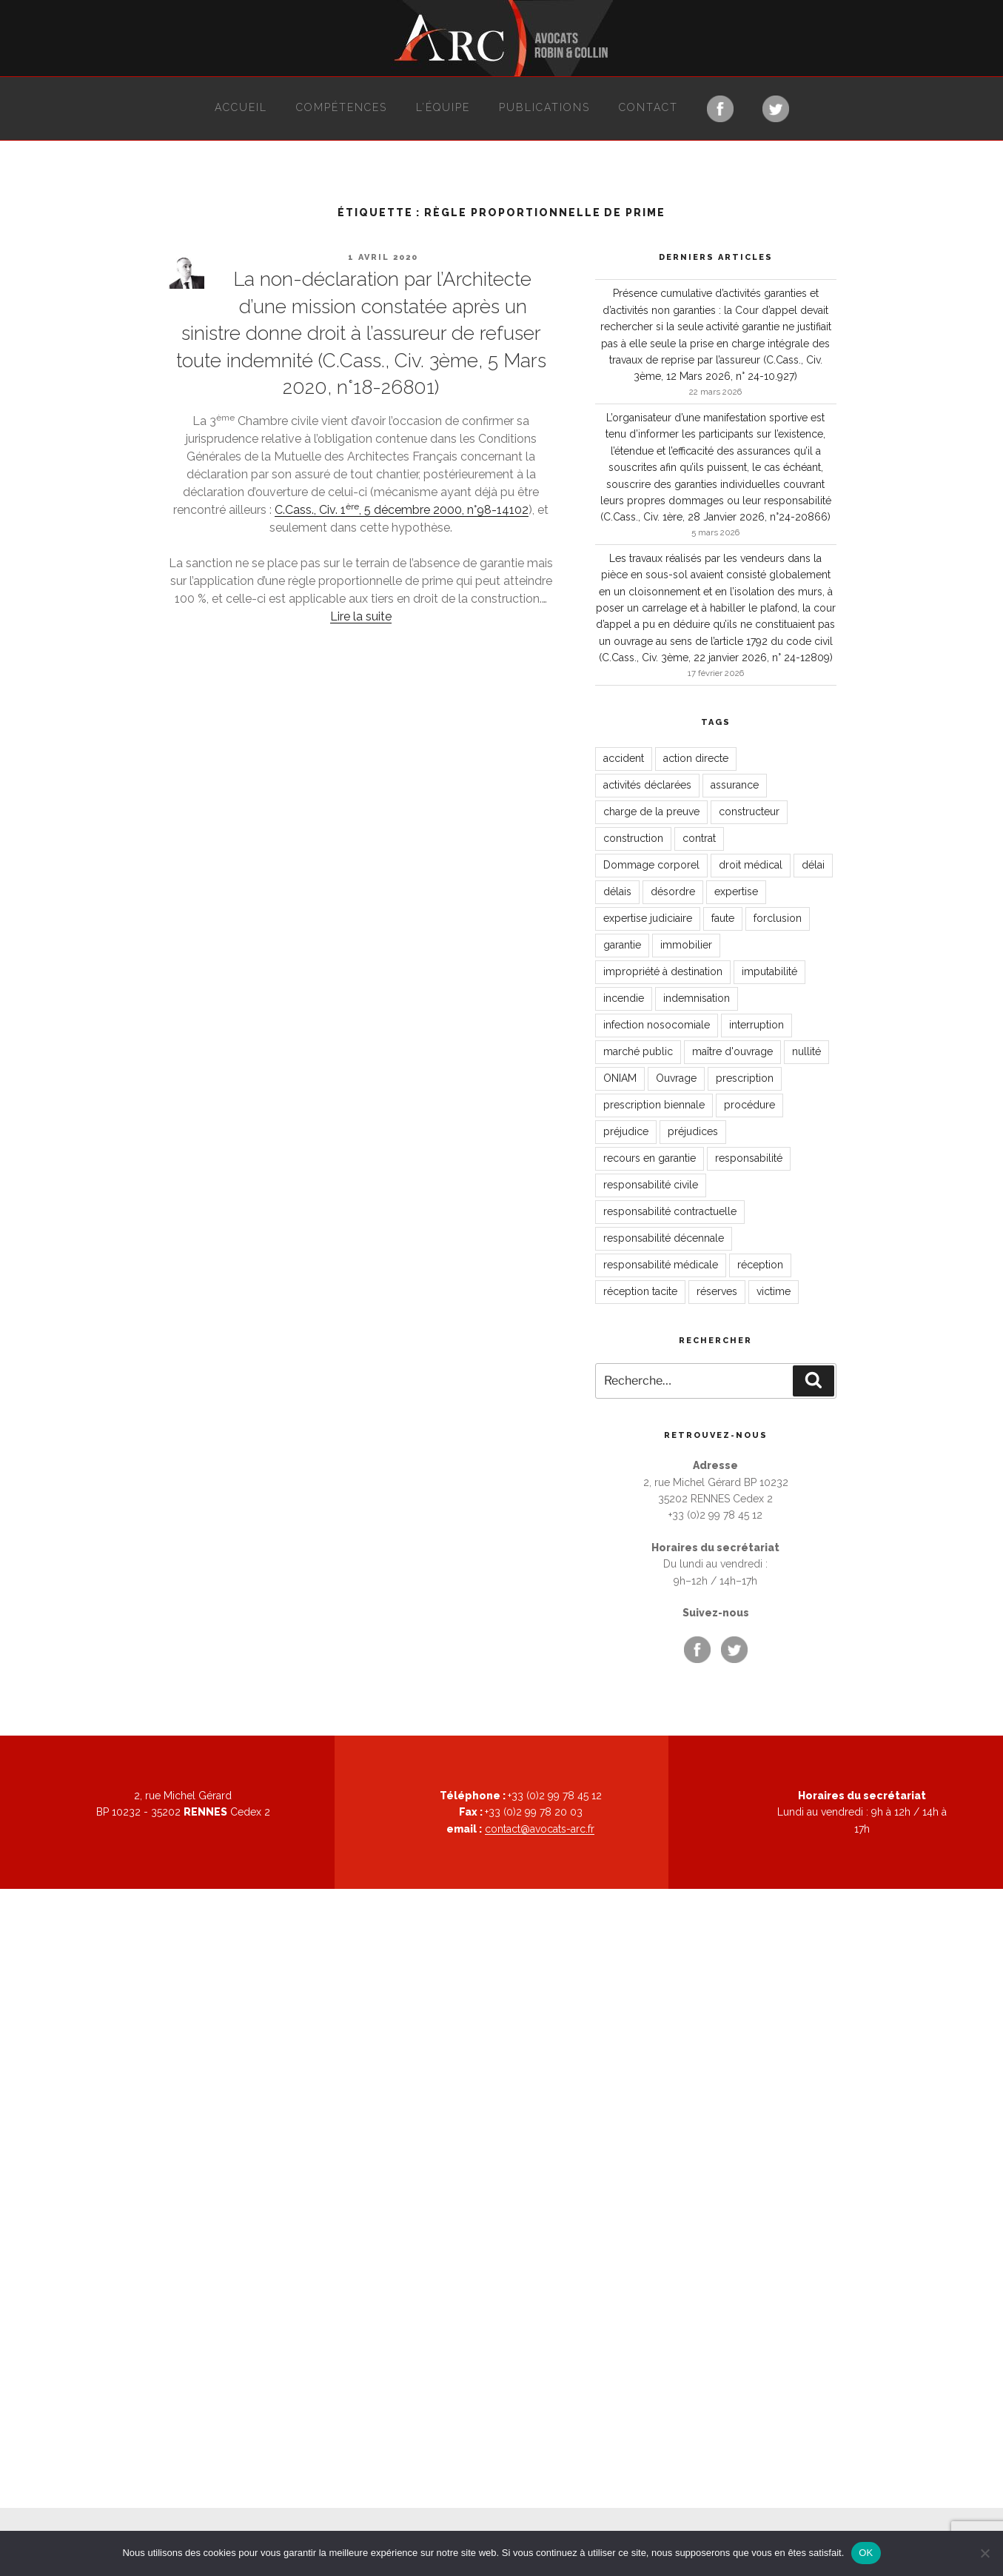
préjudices (693, 1131)
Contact (648, 107)
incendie (623, 998)
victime (774, 1291)
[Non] (984, 2553)
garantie (622, 945)
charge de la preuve (651, 811)
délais (617, 891)
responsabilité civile (650, 1185)
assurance (735, 785)
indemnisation (696, 998)
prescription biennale (654, 1105)
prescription (745, 1078)
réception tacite (640, 1291)
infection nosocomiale (656, 1025)
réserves (717, 1291)
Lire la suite (361, 616)
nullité (806, 1051)
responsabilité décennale (663, 1238)
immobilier (686, 945)
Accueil (241, 107)
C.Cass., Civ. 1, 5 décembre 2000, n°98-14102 (402, 510)
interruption (756, 1025)
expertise (736, 891)
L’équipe (443, 107)
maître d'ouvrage (732, 1051)
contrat (699, 838)
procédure (749, 1105)
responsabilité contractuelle (670, 1211)
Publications (544, 107)
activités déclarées (647, 785)
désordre (673, 891)
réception (760, 1265)
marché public (638, 1051)
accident (623, 758)
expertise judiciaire (647, 918)
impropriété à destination (662, 971)
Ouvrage (676, 1078)
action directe (695, 758)
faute (722, 918)
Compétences (341, 107)
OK (866, 2552)
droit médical (750, 865)
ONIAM (620, 1078)
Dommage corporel (651, 865)
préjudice (625, 1131)
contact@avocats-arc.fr (539, 1829)
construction (633, 838)
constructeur (749, 811)
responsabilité (748, 1158)
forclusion (778, 918)
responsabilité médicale (660, 1265)
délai (813, 865)
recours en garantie (649, 1158)
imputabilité (769, 971)
